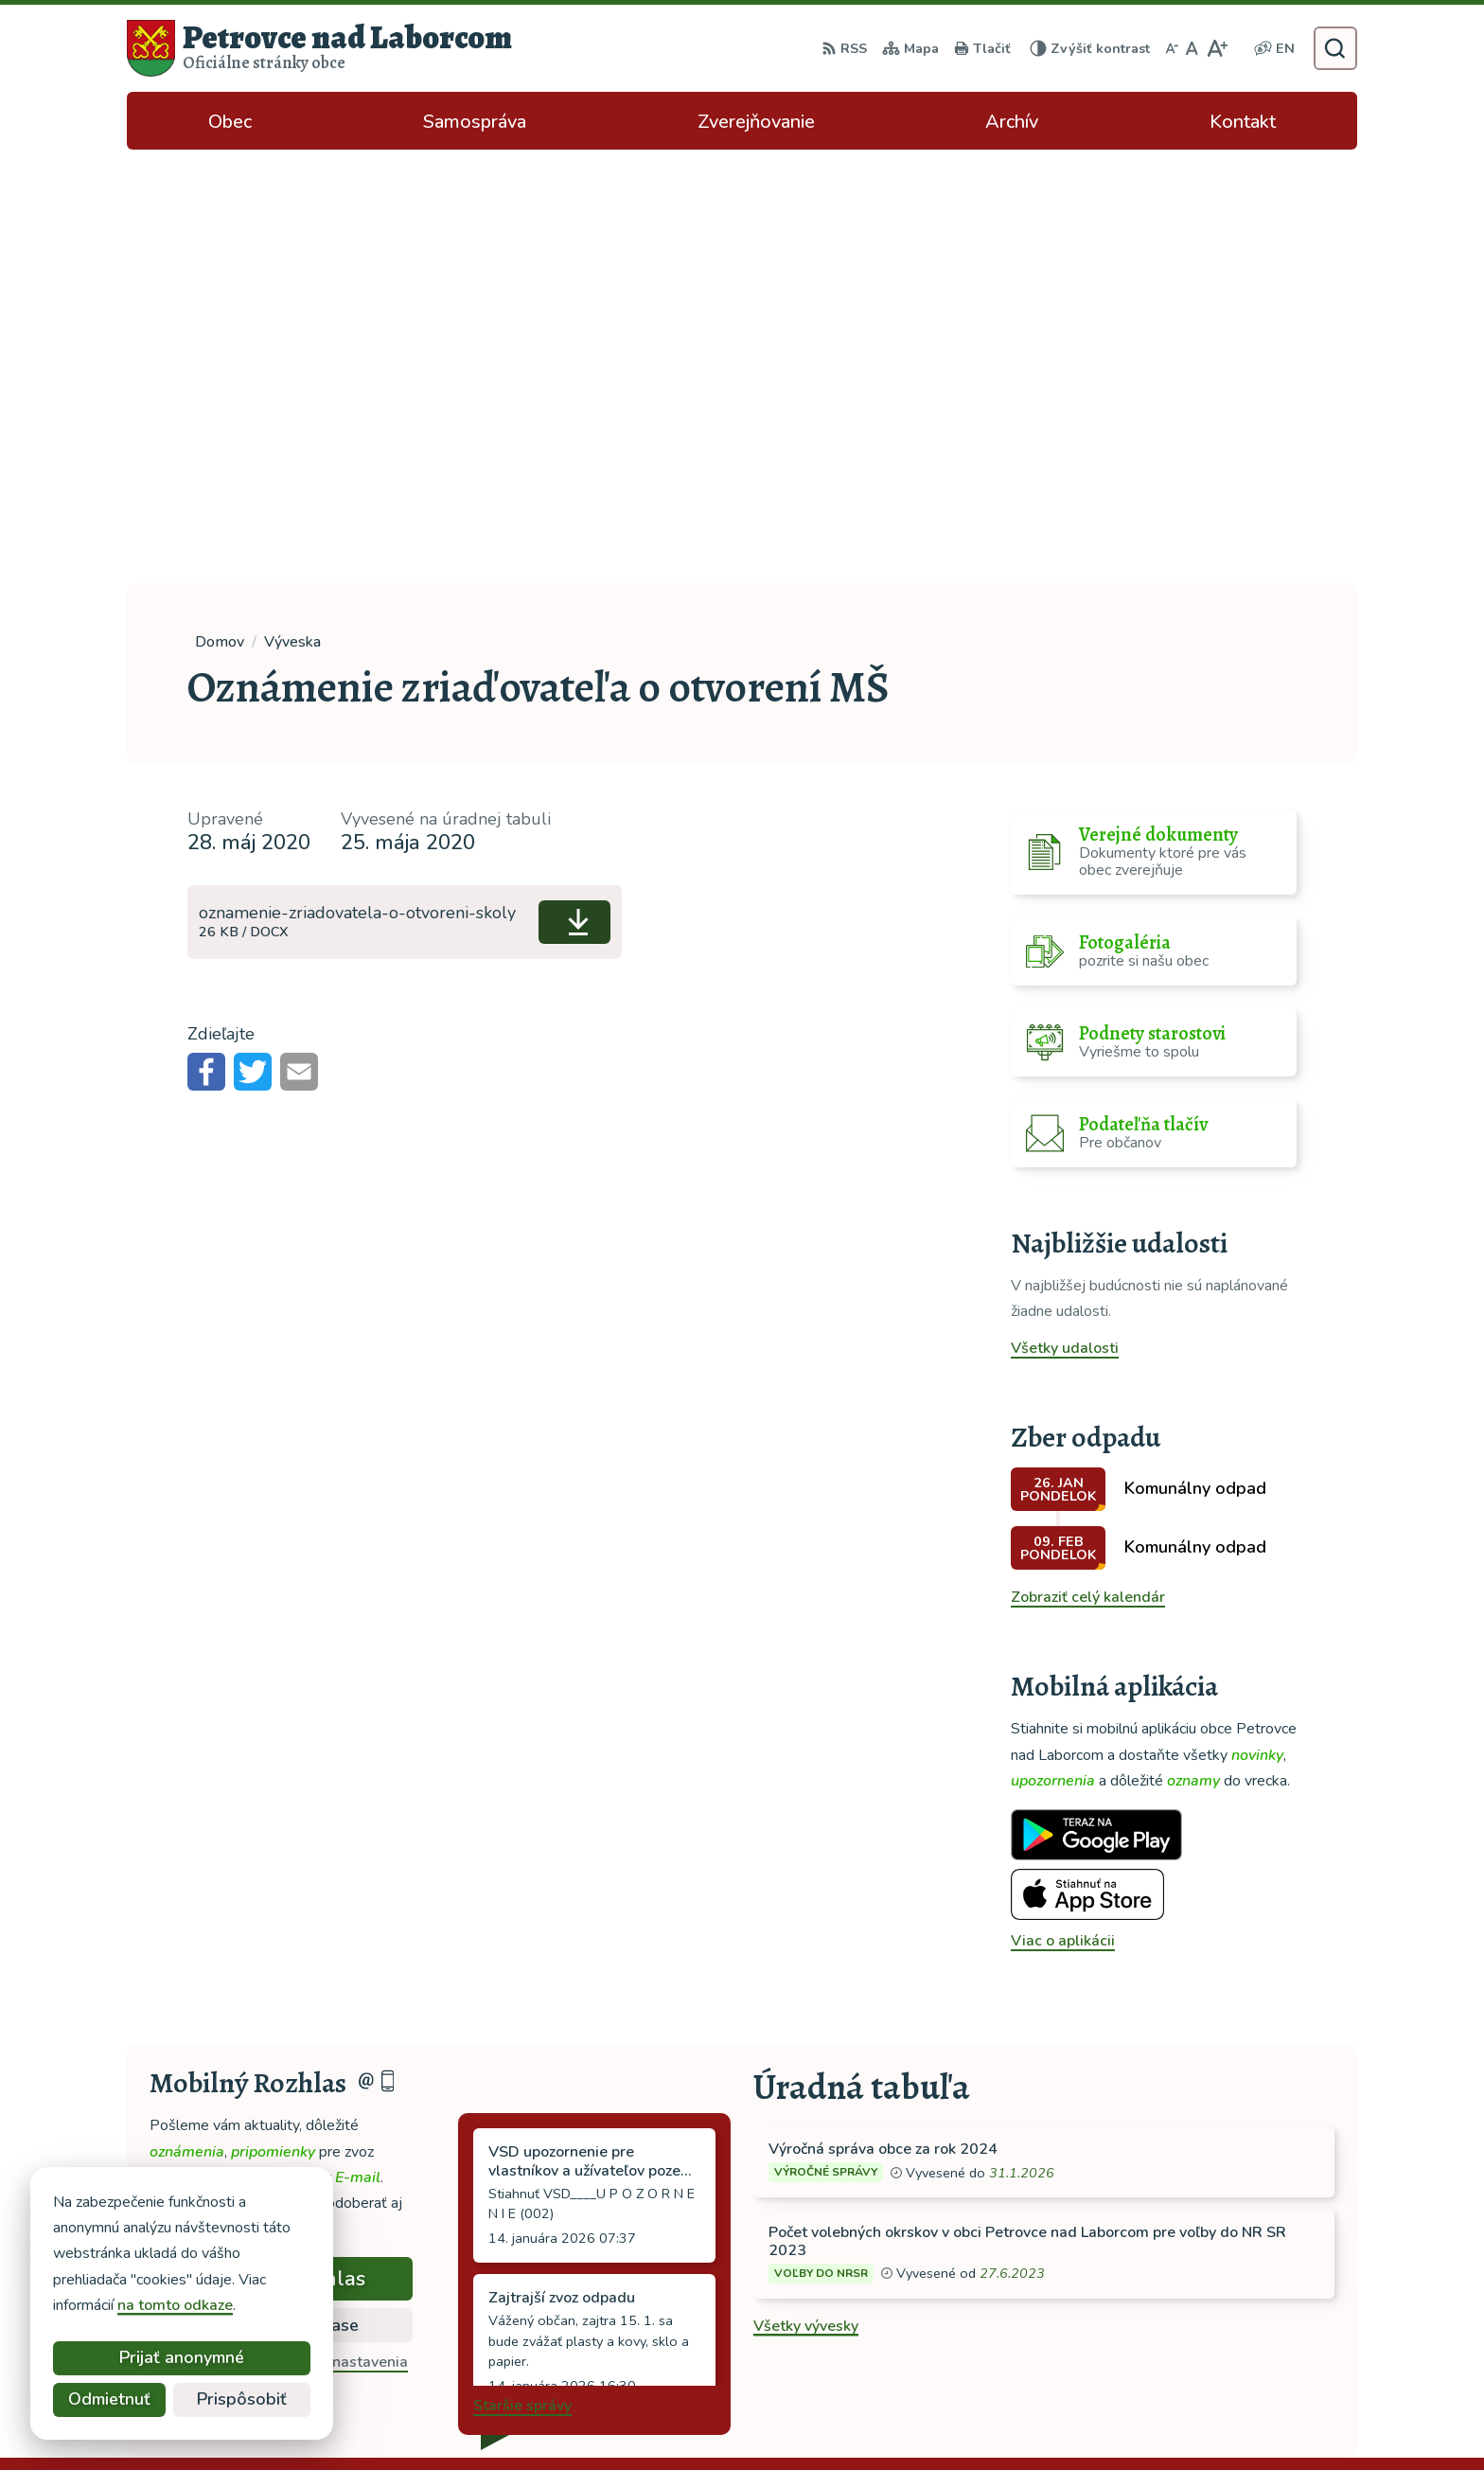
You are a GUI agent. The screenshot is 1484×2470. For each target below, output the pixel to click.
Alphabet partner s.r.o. (706, 2418)
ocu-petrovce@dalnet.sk (1242, 2311)
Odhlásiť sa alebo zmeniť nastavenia (281, 1928)
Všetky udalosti (1065, 914)
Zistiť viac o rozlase (281, 1891)
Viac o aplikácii (1063, 1507)
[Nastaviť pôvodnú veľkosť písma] (1192, 48)
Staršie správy (522, 1972)
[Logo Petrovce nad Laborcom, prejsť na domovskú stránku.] (319, 48)
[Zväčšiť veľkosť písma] (1216, 48)
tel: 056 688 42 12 (1223, 2289)
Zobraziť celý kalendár (1088, 1163)
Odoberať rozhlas (281, 1845)
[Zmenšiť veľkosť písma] (1171, 48)
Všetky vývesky (805, 1892)
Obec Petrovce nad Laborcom (1012, 2418)
